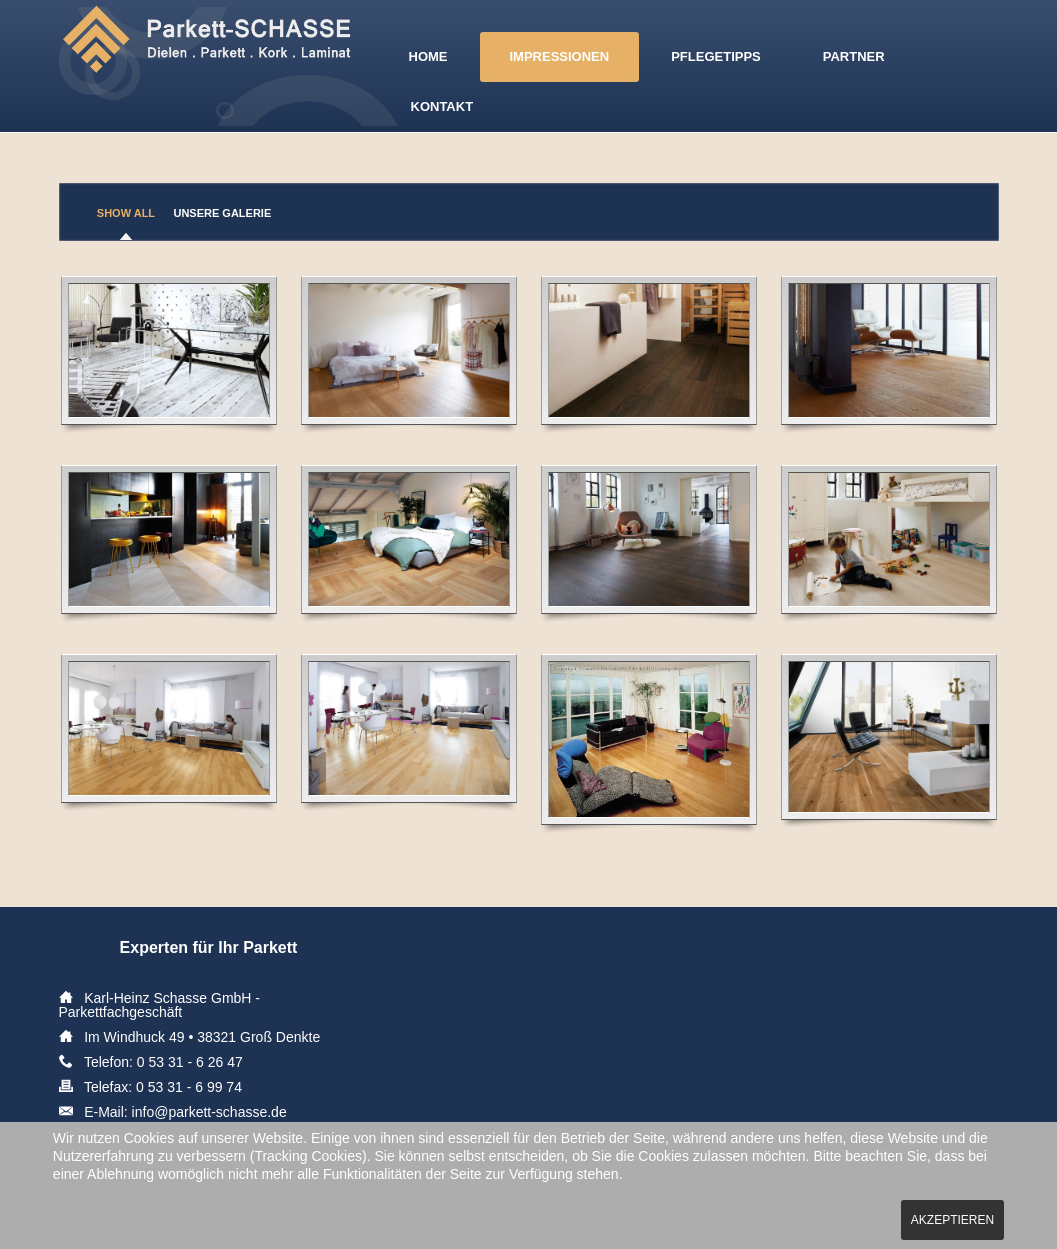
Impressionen (560, 56)
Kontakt (442, 106)
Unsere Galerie (222, 213)
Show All (126, 213)
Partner (854, 56)
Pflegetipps (716, 56)
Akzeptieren (952, 1220)
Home (428, 56)
